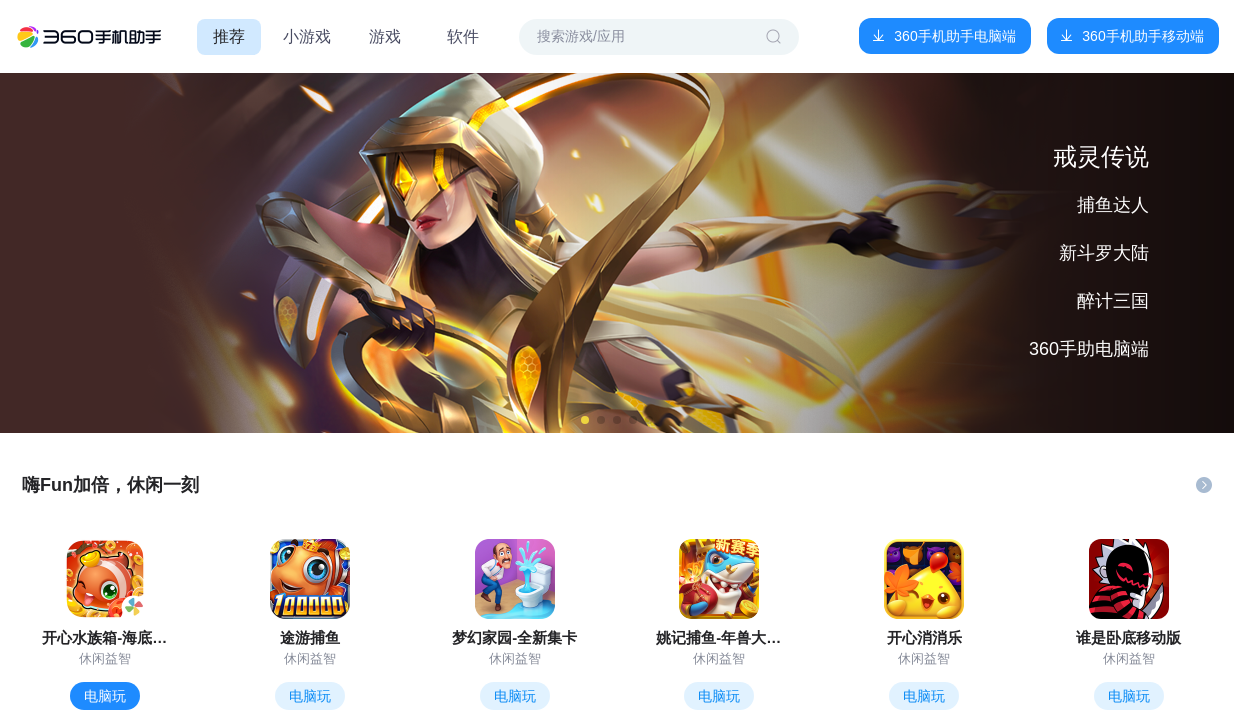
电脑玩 (105, 696)
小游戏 (307, 36)
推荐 (229, 36)
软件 (463, 36)
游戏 (385, 36)
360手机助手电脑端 (954, 36)
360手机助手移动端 (1142, 36)
